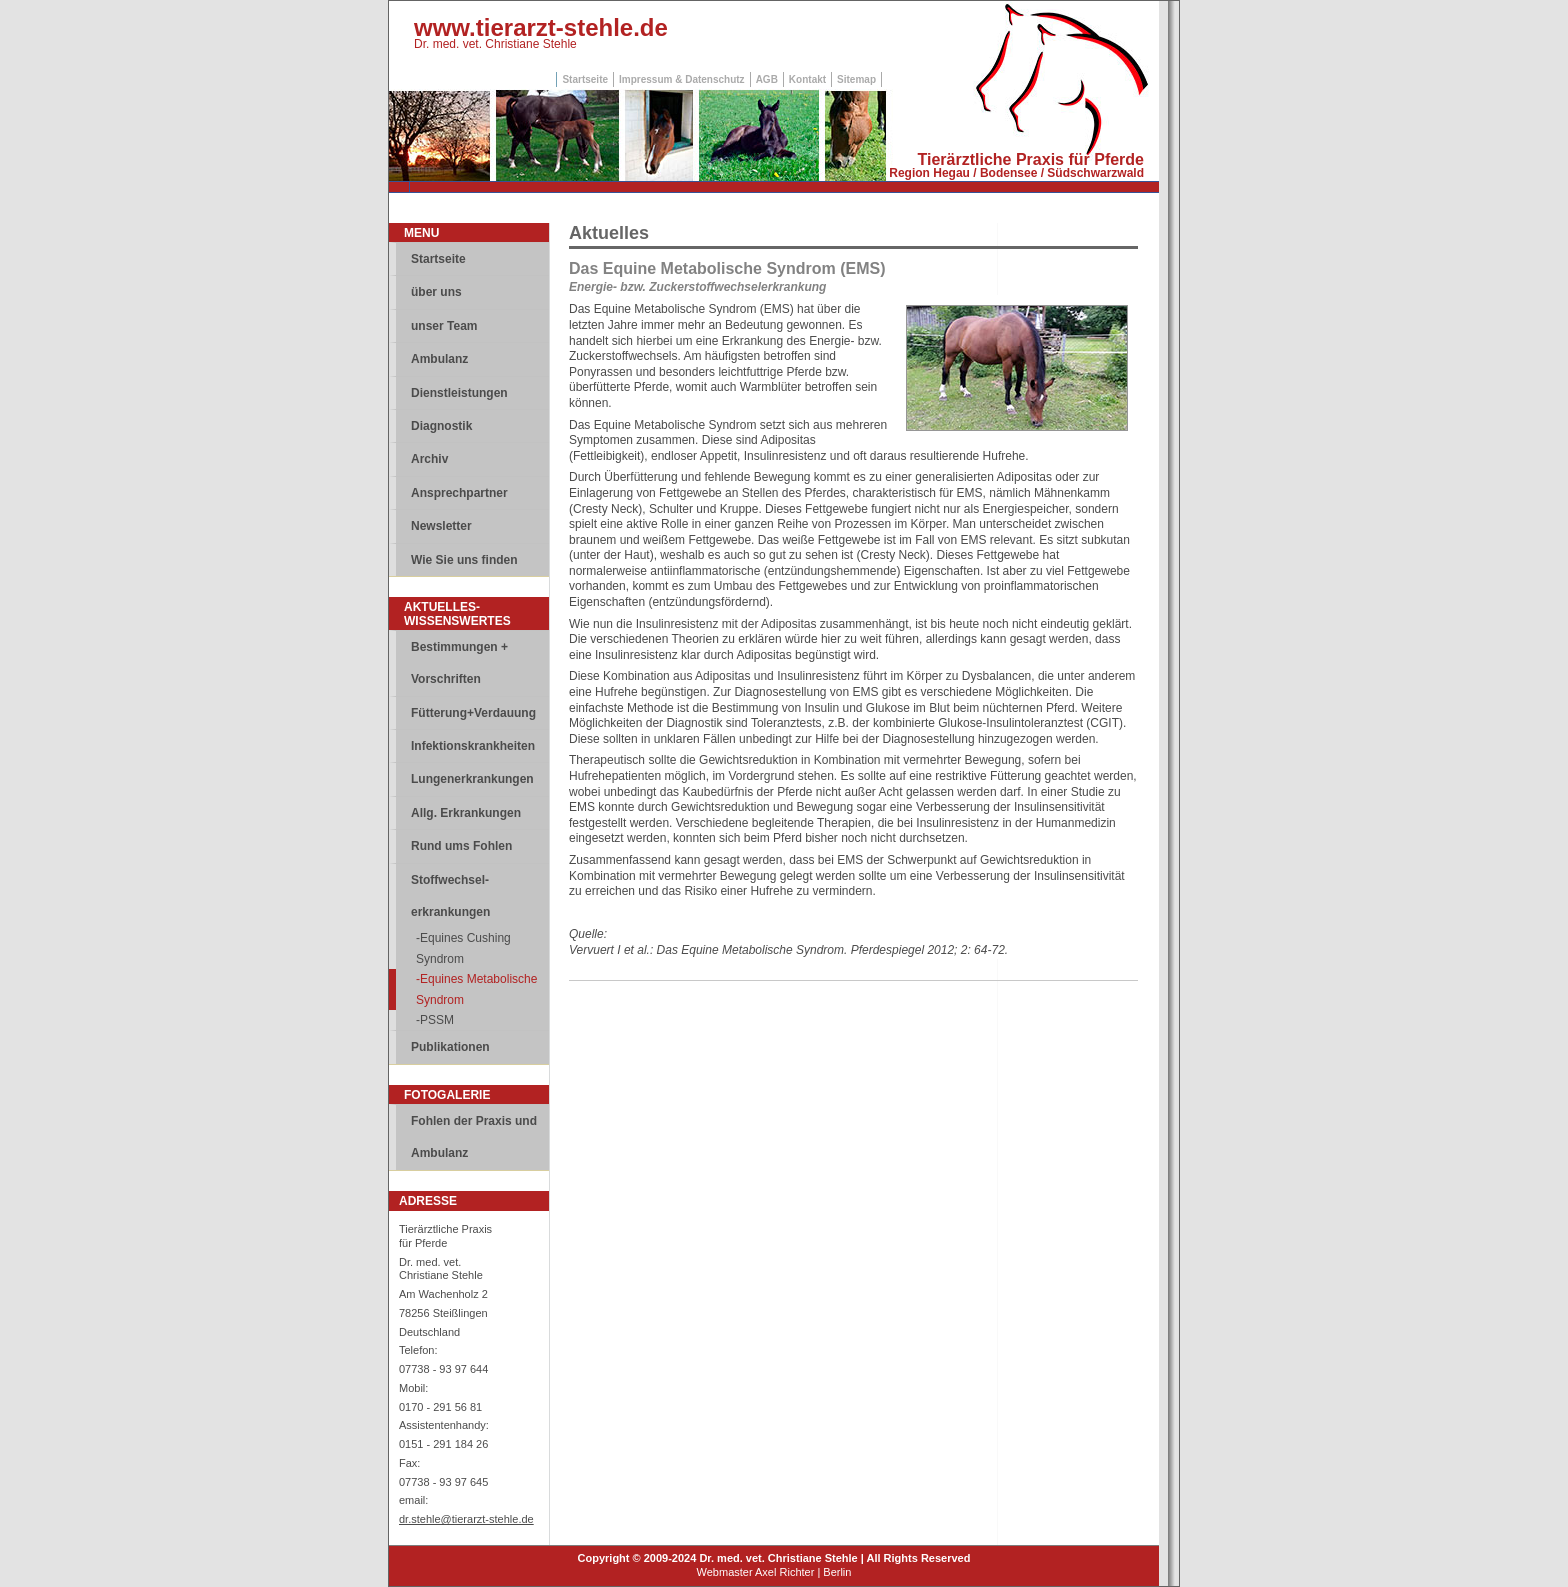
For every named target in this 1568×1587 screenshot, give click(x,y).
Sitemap (856, 79)
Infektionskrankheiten (473, 746)
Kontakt (807, 79)
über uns (436, 292)
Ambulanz (439, 359)
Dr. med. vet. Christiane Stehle (495, 44)
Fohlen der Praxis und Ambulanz (474, 1137)
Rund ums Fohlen (461, 846)
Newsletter (441, 526)
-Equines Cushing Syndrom (463, 948)
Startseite (585, 79)
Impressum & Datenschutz (682, 79)
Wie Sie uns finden (464, 560)
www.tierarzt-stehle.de (541, 27)
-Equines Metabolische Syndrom (476, 989)
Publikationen (450, 1047)
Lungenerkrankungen (472, 779)
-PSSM (435, 1020)
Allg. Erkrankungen (466, 813)
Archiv (429, 459)
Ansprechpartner (459, 493)
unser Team (444, 326)
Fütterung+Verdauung (473, 713)
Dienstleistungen (459, 393)
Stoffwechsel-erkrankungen (450, 896)
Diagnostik (441, 426)
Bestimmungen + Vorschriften (459, 663)
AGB (767, 79)
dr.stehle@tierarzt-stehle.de (466, 1519)
